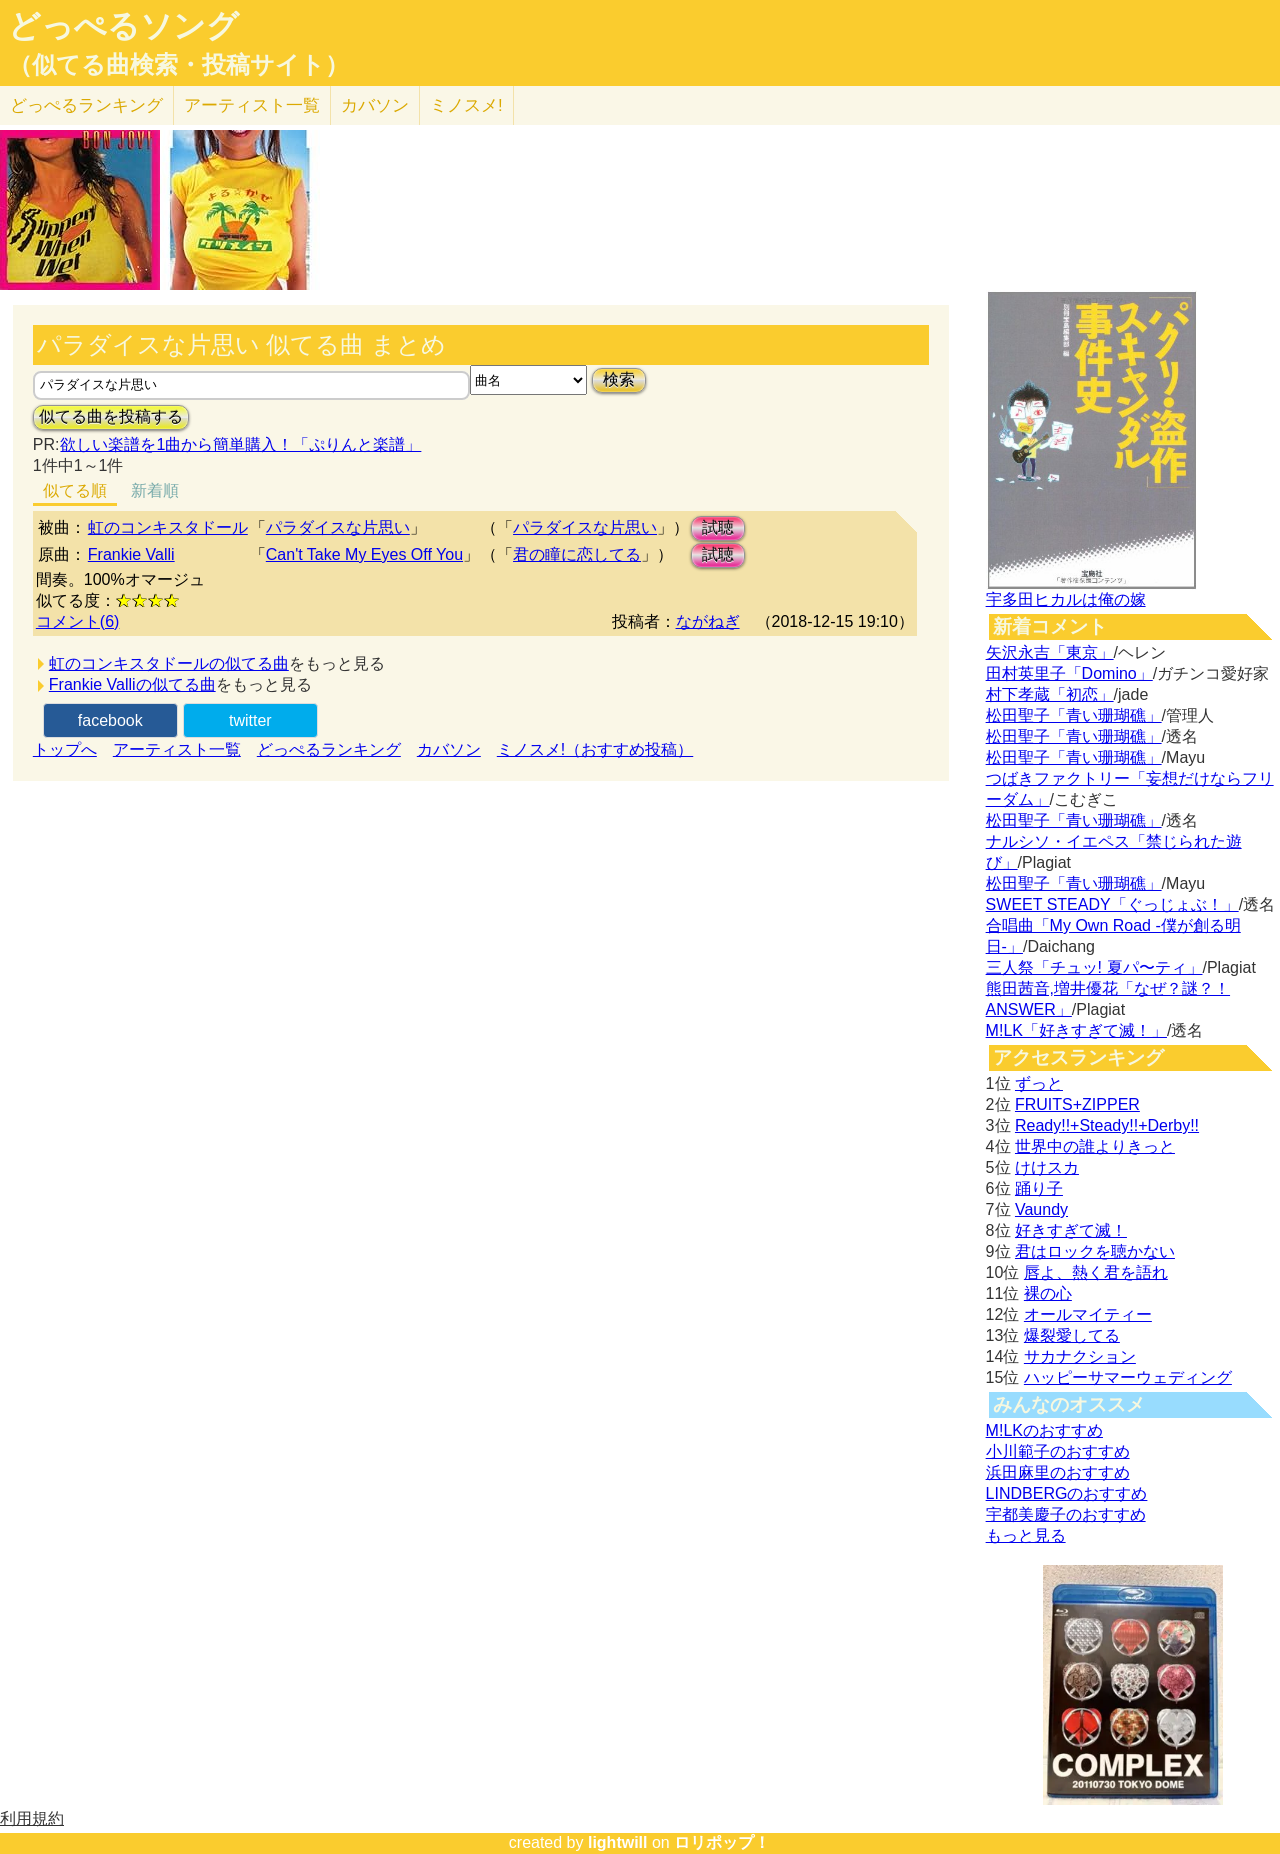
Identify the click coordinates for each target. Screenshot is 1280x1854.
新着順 (155, 490)
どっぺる (86, 105)
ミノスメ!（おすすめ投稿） (595, 749)
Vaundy (1041, 1209)
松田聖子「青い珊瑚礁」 (1074, 715)
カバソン (375, 105)
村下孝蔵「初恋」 (1050, 694)
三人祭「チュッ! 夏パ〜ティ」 (1094, 967)
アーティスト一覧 (177, 749)
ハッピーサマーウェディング (1128, 1377)
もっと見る (1026, 1535)
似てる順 (75, 490)
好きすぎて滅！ (1071, 1230)
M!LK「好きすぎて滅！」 (1076, 1030)
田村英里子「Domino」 (1069, 673)
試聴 (718, 527)
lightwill (618, 1842)
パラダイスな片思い (338, 527)
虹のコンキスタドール (168, 527)
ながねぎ (708, 621)
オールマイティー (1088, 1314)
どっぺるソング (123, 26)
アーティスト (252, 105)
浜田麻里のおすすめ (1058, 1472)
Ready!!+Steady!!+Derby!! (1107, 1125)
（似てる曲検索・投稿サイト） (178, 65)
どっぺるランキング (329, 749)
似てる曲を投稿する (111, 416)
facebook (110, 720)
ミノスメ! (466, 105)
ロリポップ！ (722, 1842)
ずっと (1039, 1083)
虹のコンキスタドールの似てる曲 (169, 663)
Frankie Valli (131, 554)
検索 (619, 379)
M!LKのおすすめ (1044, 1430)
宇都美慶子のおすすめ (1066, 1514)
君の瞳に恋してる (577, 554)
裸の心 (1048, 1293)
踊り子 (1039, 1188)
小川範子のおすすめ (1058, 1451)
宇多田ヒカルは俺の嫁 (1066, 599)
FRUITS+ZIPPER (1077, 1104)
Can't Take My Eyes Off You (364, 554)
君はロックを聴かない (1095, 1251)
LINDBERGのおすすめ (1067, 1493)
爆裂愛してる (1072, 1335)
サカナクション (1080, 1356)
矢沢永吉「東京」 (1050, 652)
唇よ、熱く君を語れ (1096, 1272)
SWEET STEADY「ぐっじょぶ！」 (1112, 904)
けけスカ (1047, 1167)
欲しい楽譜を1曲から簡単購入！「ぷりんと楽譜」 (240, 444)
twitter (250, 720)
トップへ (65, 749)
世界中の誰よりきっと (1095, 1146)
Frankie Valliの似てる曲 (132, 684)
